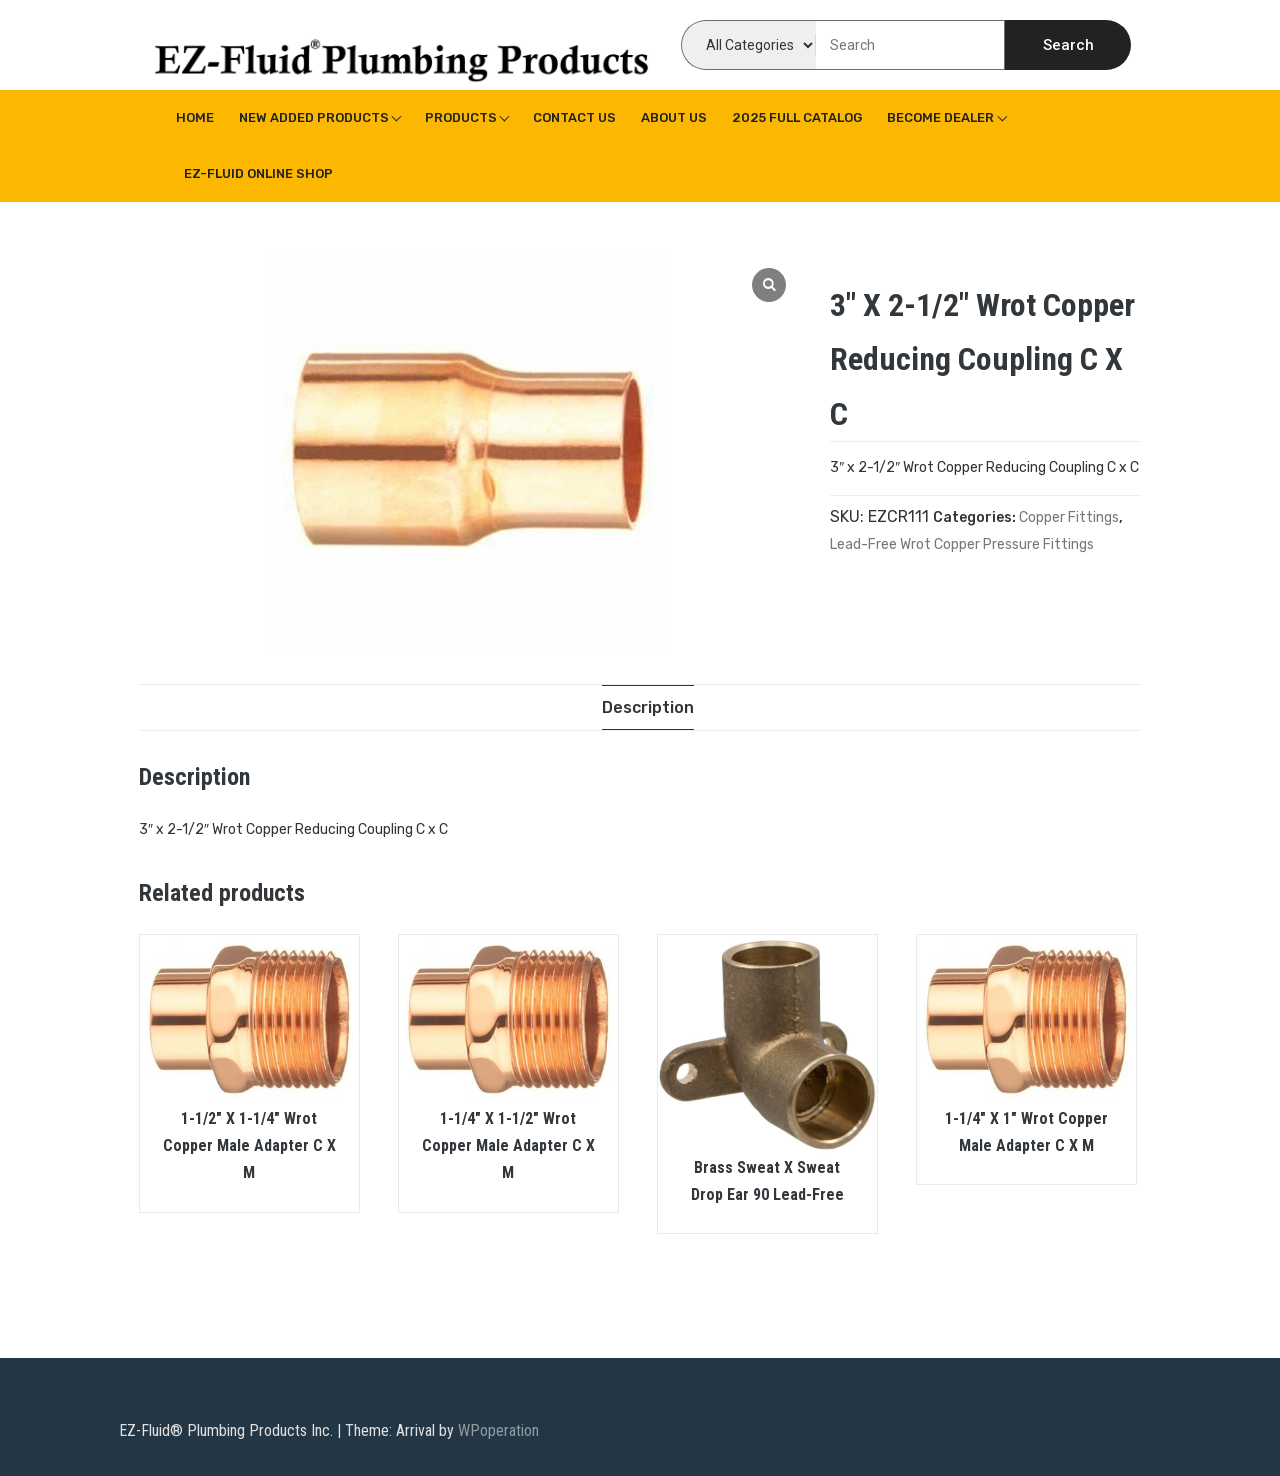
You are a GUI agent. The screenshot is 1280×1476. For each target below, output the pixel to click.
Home (195, 117)
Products (461, 117)
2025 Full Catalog (797, 117)
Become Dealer (940, 117)
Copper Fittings (1069, 517)
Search (1068, 45)
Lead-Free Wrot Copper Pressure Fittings (962, 544)
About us (674, 117)
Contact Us (574, 117)
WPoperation (498, 1430)
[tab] (648, 707)
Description (648, 707)
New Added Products (314, 117)
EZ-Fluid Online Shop (258, 173)
